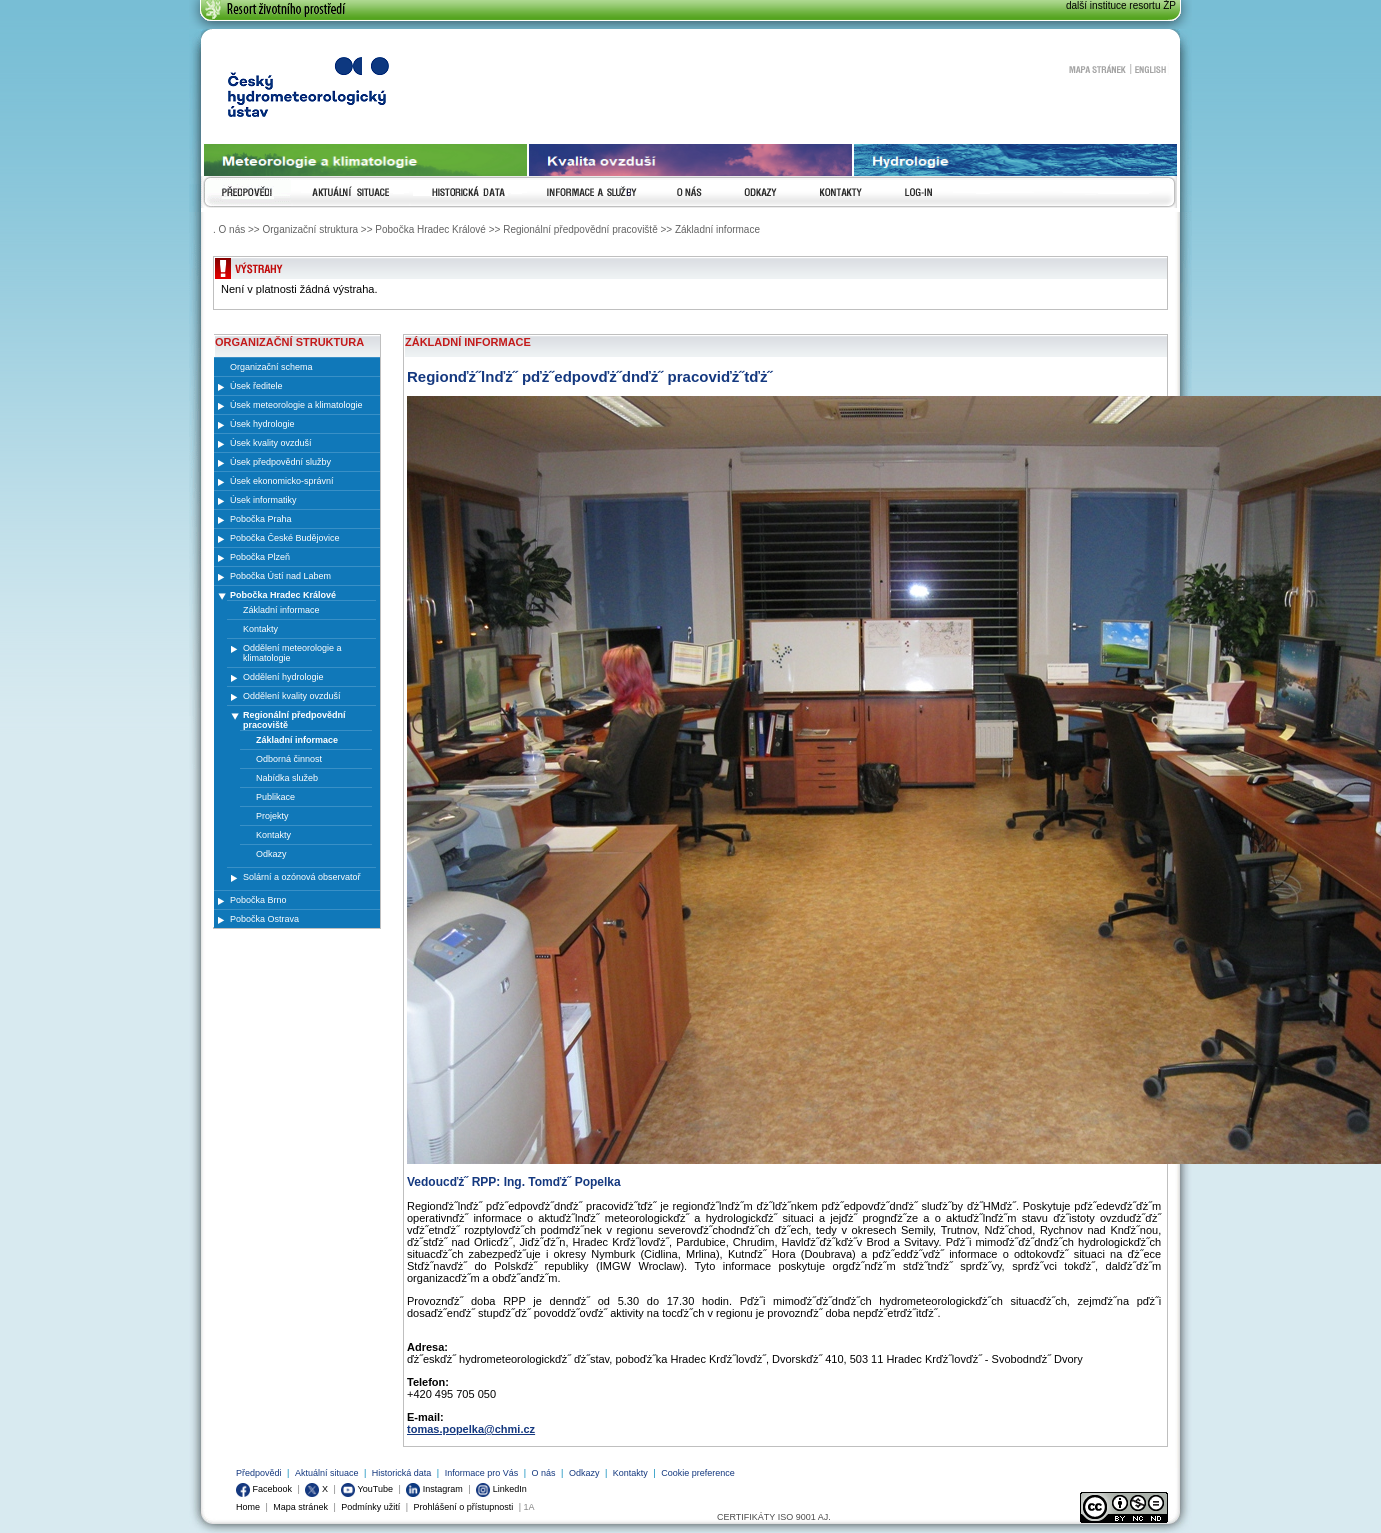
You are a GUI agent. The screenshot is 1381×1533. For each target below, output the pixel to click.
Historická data (402, 1473)
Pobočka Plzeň (260, 557)
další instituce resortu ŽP (1121, 5)
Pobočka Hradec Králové (283, 595)
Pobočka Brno (258, 900)
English (1150, 69)
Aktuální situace (327, 1473)
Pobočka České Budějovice (285, 538)
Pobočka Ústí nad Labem (280, 576)
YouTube (367, 1489)
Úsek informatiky (263, 500)
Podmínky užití (370, 1507)
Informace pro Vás (482, 1473)
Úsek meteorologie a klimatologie (296, 405)
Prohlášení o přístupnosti (464, 1507)
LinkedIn (501, 1489)
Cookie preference (698, 1473)
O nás (544, 1473)
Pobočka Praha (261, 519)
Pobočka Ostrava (264, 919)
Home (248, 1507)
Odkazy (584, 1473)
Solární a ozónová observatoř (302, 877)
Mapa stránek (1097, 69)
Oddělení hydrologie (283, 677)
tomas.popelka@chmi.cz (471, 1429)
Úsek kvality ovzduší (271, 443)
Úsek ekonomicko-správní (282, 481)
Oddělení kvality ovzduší (292, 696)
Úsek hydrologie (262, 424)
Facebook (264, 1489)
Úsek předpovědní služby (280, 462)
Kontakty (630, 1473)
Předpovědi (259, 1473)
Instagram (434, 1489)
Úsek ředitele (256, 386)
